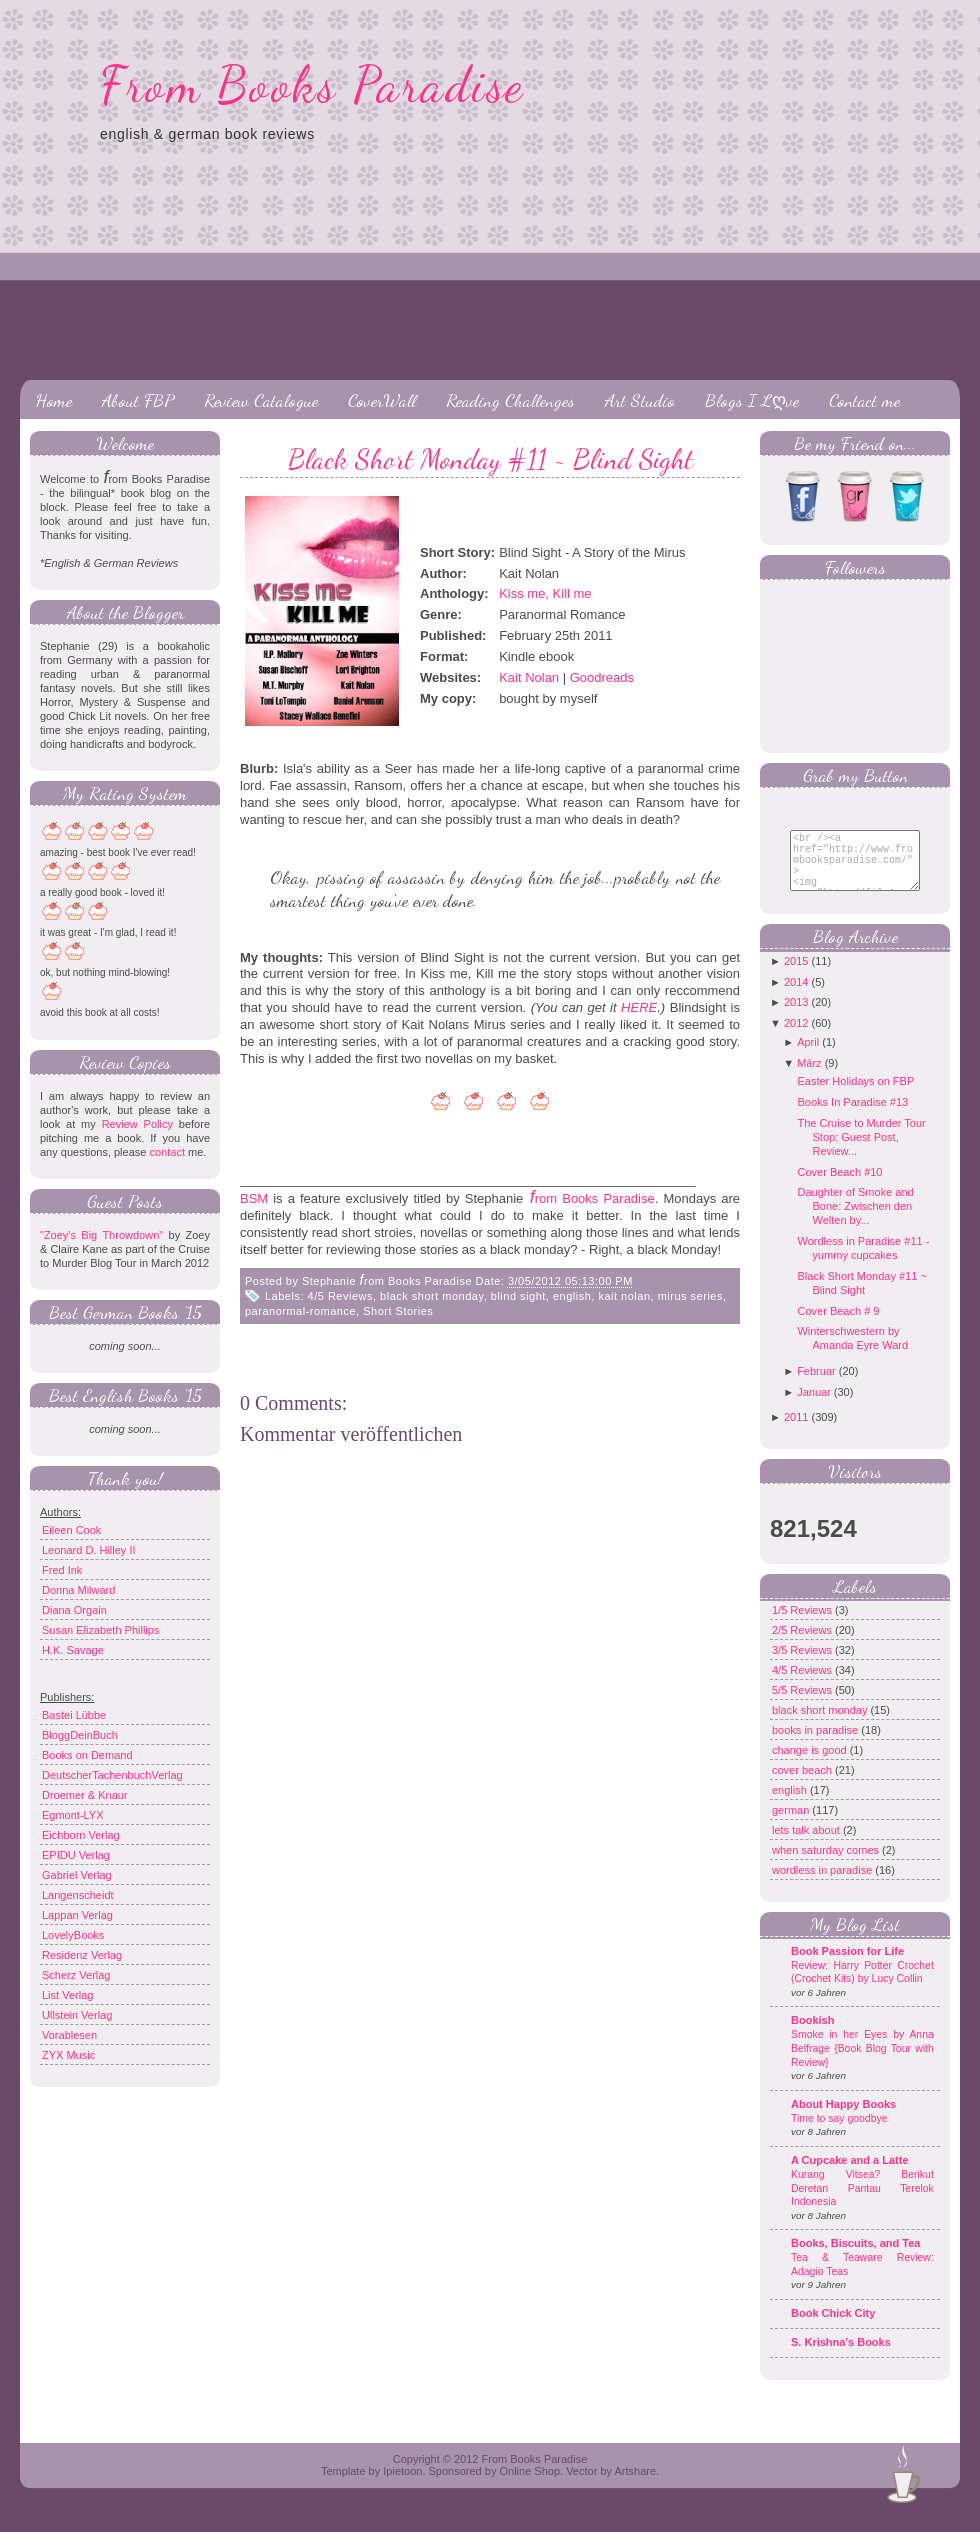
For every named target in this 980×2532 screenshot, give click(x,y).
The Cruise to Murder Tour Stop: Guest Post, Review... (861, 1152)
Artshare (635, 2486)
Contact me (864, 400)
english (572, 1296)
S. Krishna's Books (841, 2357)
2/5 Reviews (803, 1645)
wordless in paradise (823, 1885)
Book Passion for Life (847, 1966)
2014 (796, 997)
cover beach (803, 1785)
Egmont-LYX (73, 1815)
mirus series (690, 1296)
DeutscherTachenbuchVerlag (112, 1775)
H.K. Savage (73, 1650)
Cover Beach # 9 (838, 1326)
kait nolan (624, 1296)
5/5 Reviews (803, 1705)
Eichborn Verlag (81, 1835)
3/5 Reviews (803, 1665)
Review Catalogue (261, 400)
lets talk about (807, 1845)
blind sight (518, 1296)
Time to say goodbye (839, 2133)
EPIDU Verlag (76, 1855)
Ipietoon (402, 2486)
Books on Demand (87, 1755)
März (809, 1078)
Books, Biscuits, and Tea (855, 2258)
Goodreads (602, 677)
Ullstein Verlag (77, 2015)
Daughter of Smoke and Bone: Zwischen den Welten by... (855, 1221)
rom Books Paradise (595, 1198)
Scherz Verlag (76, 1975)
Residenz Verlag (82, 1955)
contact (166, 1152)
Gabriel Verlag (77, 1875)
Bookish (812, 2035)
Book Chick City (833, 2328)
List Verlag (67, 1995)
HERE (639, 1007)
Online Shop (529, 2486)
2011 (796, 1432)
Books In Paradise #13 (852, 1117)
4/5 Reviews (340, 1296)
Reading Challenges (510, 400)
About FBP (138, 400)
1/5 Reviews (803, 1625)
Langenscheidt (78, 1895)
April (808, 1057)
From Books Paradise (312, 85)
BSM (254, 1198)
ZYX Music (68, 2055)
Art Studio (640, 400)
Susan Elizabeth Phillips (100, 1630)
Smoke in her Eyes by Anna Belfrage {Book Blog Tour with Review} (862, 2063)
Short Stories (398, 1311)
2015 (796, 976)
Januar (814, 1407)
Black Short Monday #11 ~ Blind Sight (490, 459)
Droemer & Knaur (85, 1795)
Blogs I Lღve (752, 400)
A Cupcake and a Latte (850, 2175)
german (792, 1825)
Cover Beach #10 (839, 1187)
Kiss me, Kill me (545, 593)
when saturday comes (827, 1865)
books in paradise (816, 1745)
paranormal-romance (300, 1311)
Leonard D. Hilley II (89, 1550)
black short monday (432, 1296)
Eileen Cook (71, 1530)
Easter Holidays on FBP (855, 1096)
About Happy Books (843, 2119)
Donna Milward (78, 1590)
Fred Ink (62, 1570)
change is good (811, 1765)
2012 (796, 1038)
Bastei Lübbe (74, 1715)
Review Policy (137, 1124)
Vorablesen (69, 2035)
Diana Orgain (74, 1610)
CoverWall (382, 400)
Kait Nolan (529, 677)
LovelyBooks (73, 1935)
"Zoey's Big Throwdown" (101, 1235)
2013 (796, 1017)
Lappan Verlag (77, 1915)
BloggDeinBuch (80, 1735)
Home (53, 400)
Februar (816, 1386)
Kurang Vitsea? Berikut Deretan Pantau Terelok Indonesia (862, 2203)
